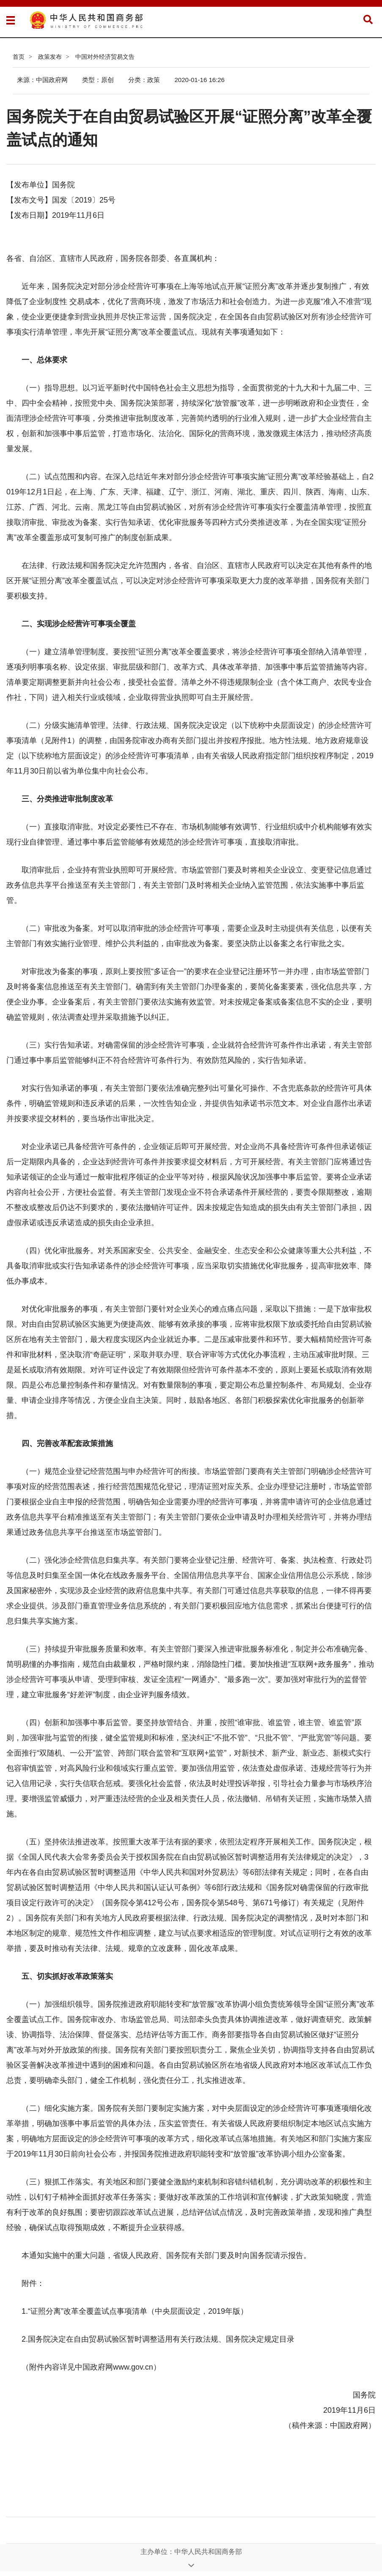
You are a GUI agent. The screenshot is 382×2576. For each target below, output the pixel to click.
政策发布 (50, 56)
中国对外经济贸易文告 (105, 56)
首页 (19, 56)
